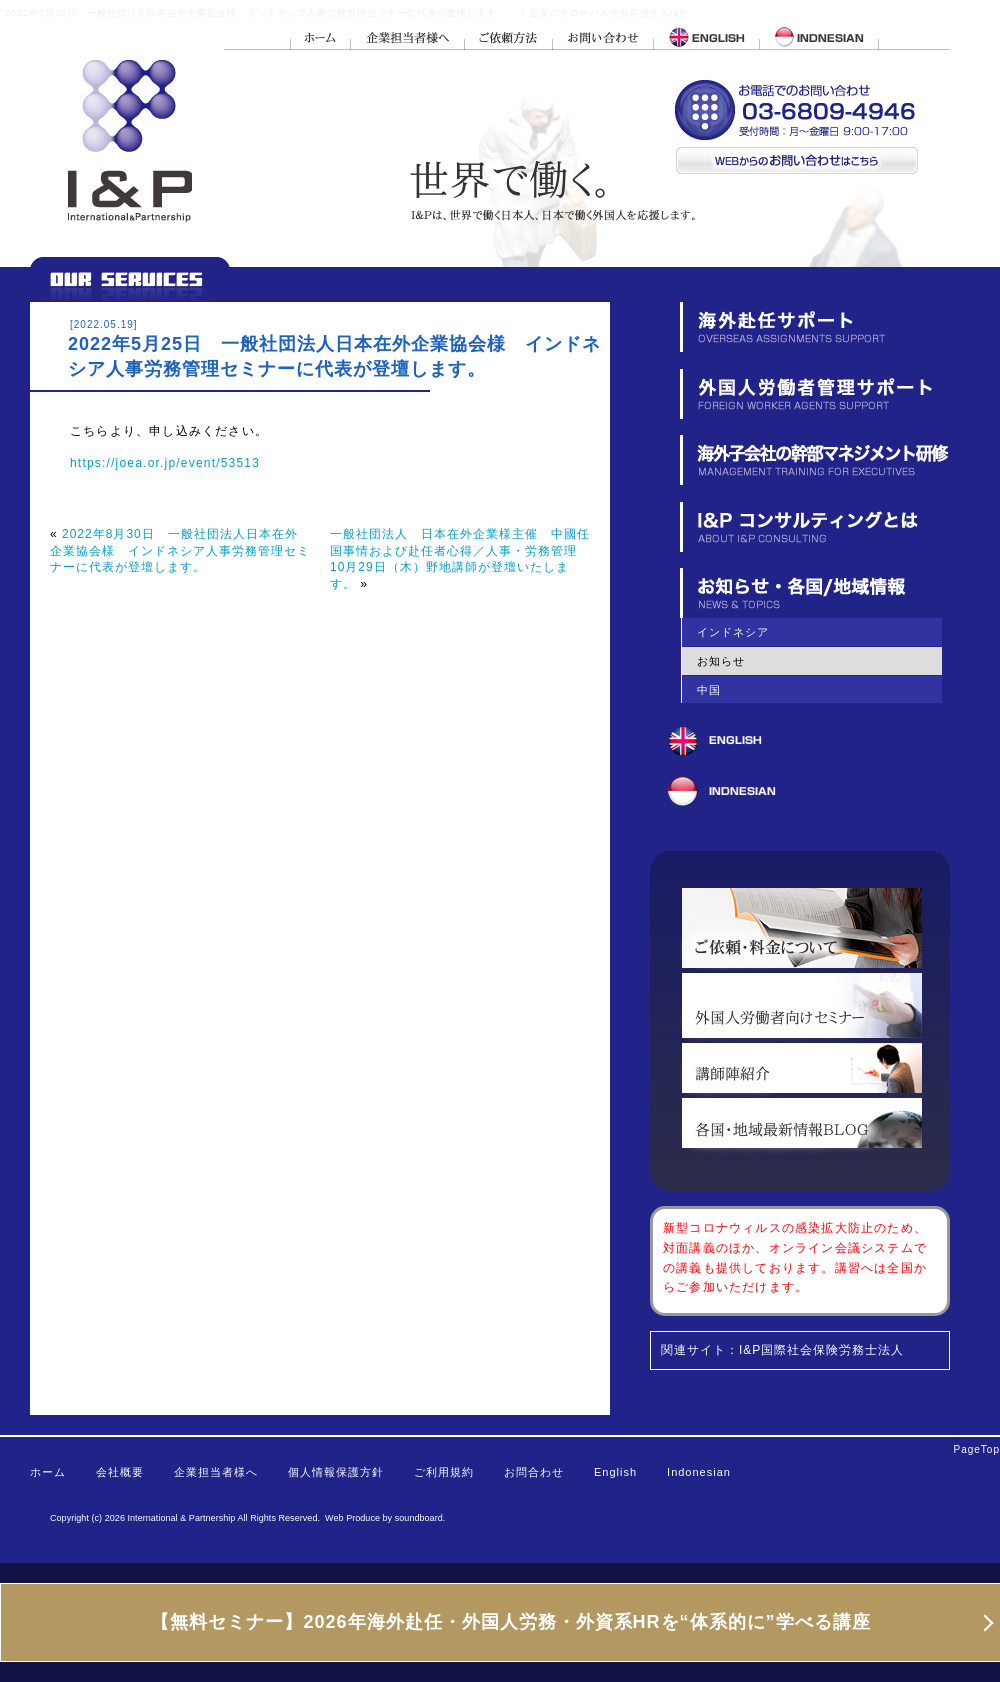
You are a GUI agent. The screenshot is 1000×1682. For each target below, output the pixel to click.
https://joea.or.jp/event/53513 (165, 463)
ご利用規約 (444, 1472)
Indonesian (699, 1472)
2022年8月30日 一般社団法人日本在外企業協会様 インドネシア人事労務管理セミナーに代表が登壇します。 (180, 550)
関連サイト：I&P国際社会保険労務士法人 (782, 1350)
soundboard (419, 1518)
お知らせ (721, 661)
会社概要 (120, 1472)
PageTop (977, 1449)
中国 (709, 690)
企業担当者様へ (216, 1472)
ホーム (48, 1472)
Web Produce (352, 1518)
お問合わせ (534, 1472)
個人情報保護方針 (336, 1472)
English (615, 1472)
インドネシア (733, 632)
